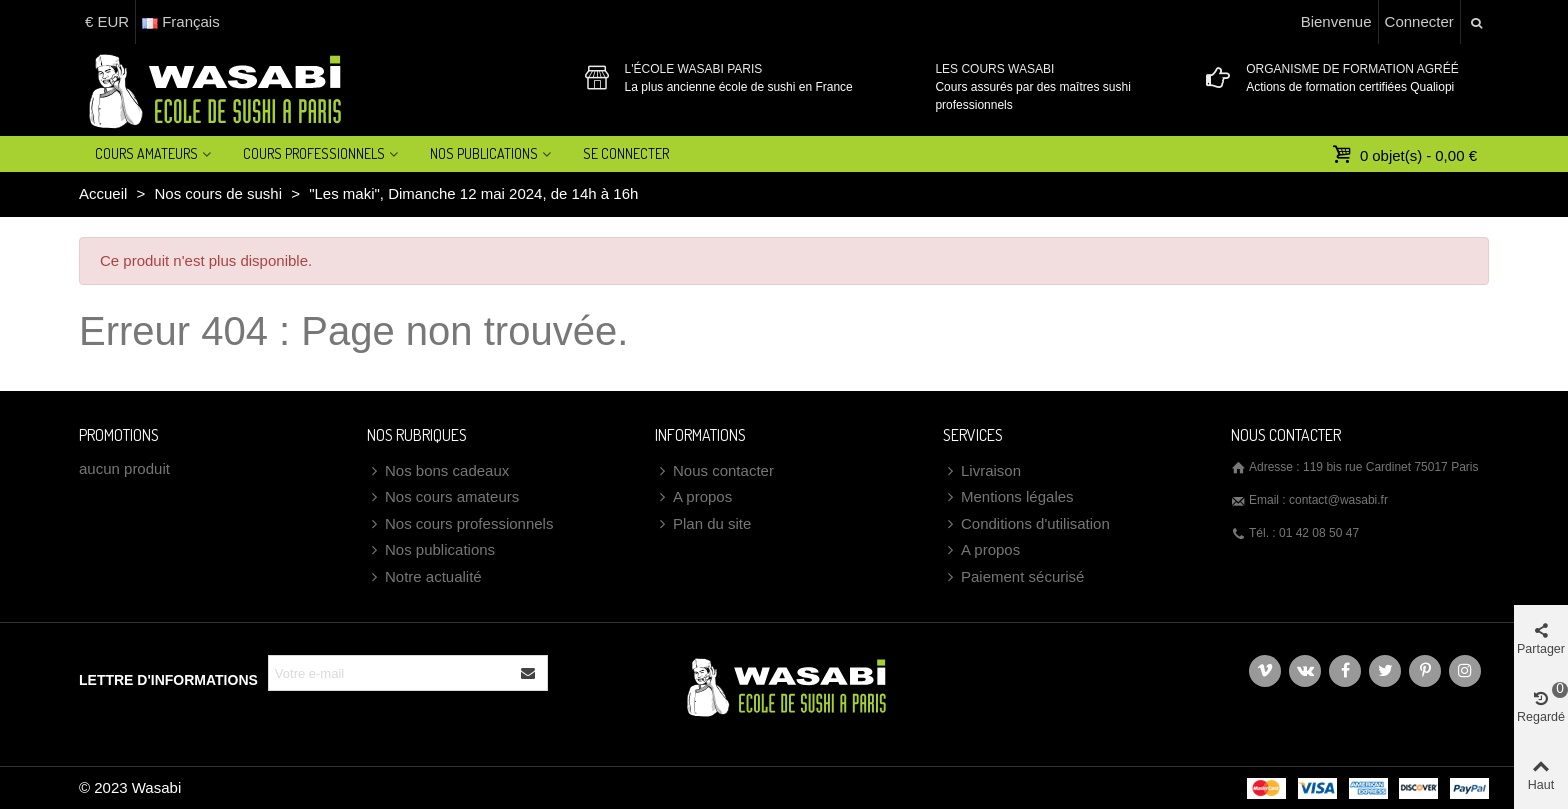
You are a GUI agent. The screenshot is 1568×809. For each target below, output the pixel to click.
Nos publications (431, 550)
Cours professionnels (314, 153)
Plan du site (703, 524)
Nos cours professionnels (460, 524)
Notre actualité (424, 577)
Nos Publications (484, 153)
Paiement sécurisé (1013, 577)
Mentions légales (1008, 497)
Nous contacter (714, 471)
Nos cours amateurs (443, 497)
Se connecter (626, 153)
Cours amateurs (146, 153)
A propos (693, 497)
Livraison (982, 471)
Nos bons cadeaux (438, 471)
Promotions (119, 435)
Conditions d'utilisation (1026, 524)
